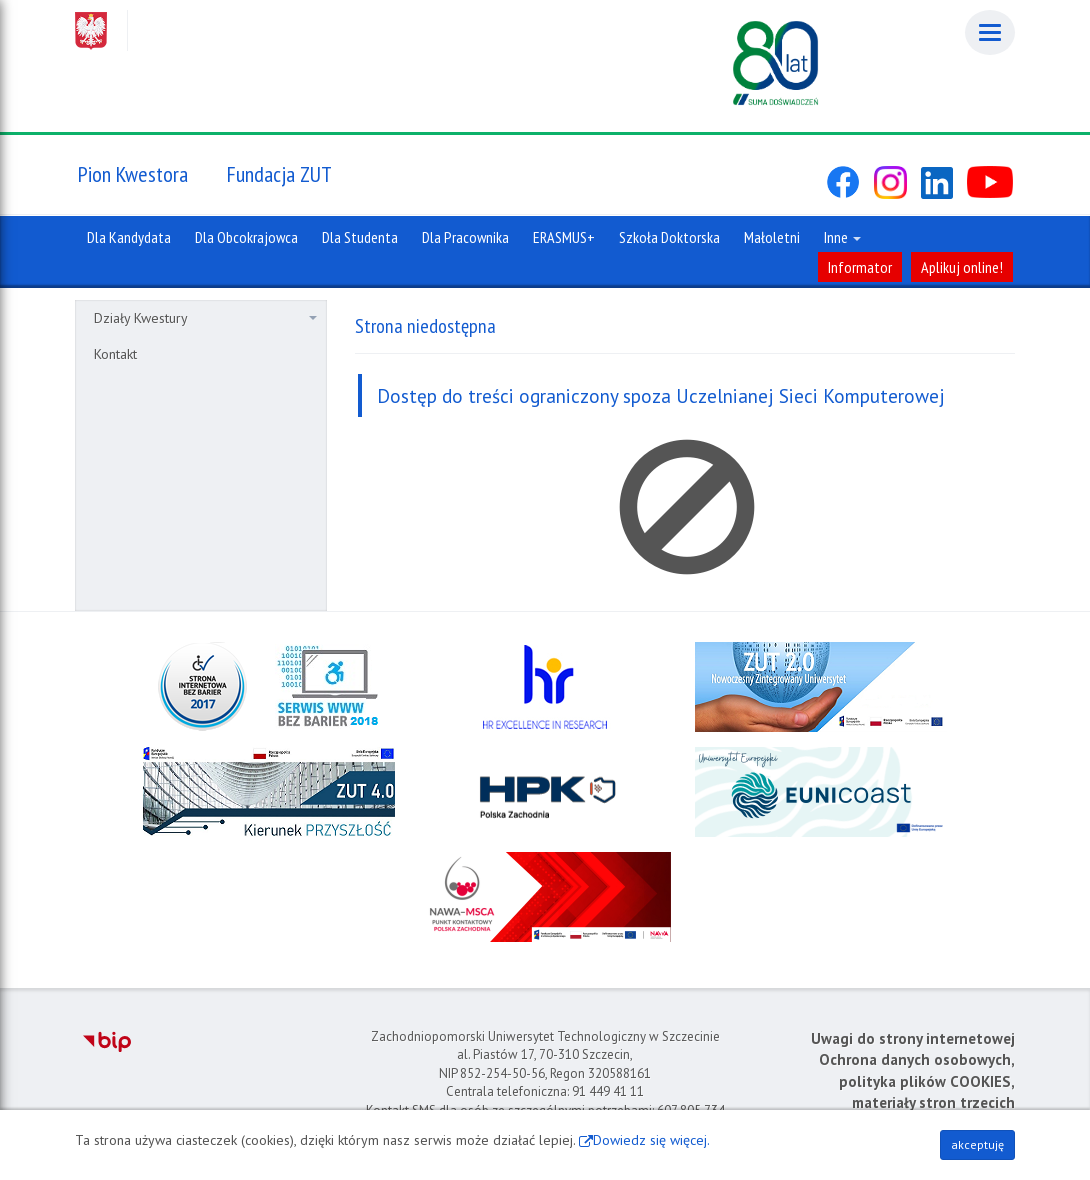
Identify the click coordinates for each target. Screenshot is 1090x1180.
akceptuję (977, 1144)
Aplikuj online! (962, 267)
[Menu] (990, 32)
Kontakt (115, 354)
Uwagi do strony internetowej (913, 1038)
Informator (860, 267)
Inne (842, 237)
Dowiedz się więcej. (651, 1140)
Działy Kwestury (205, 318)
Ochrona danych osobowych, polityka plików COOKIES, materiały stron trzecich (917, 1081)
